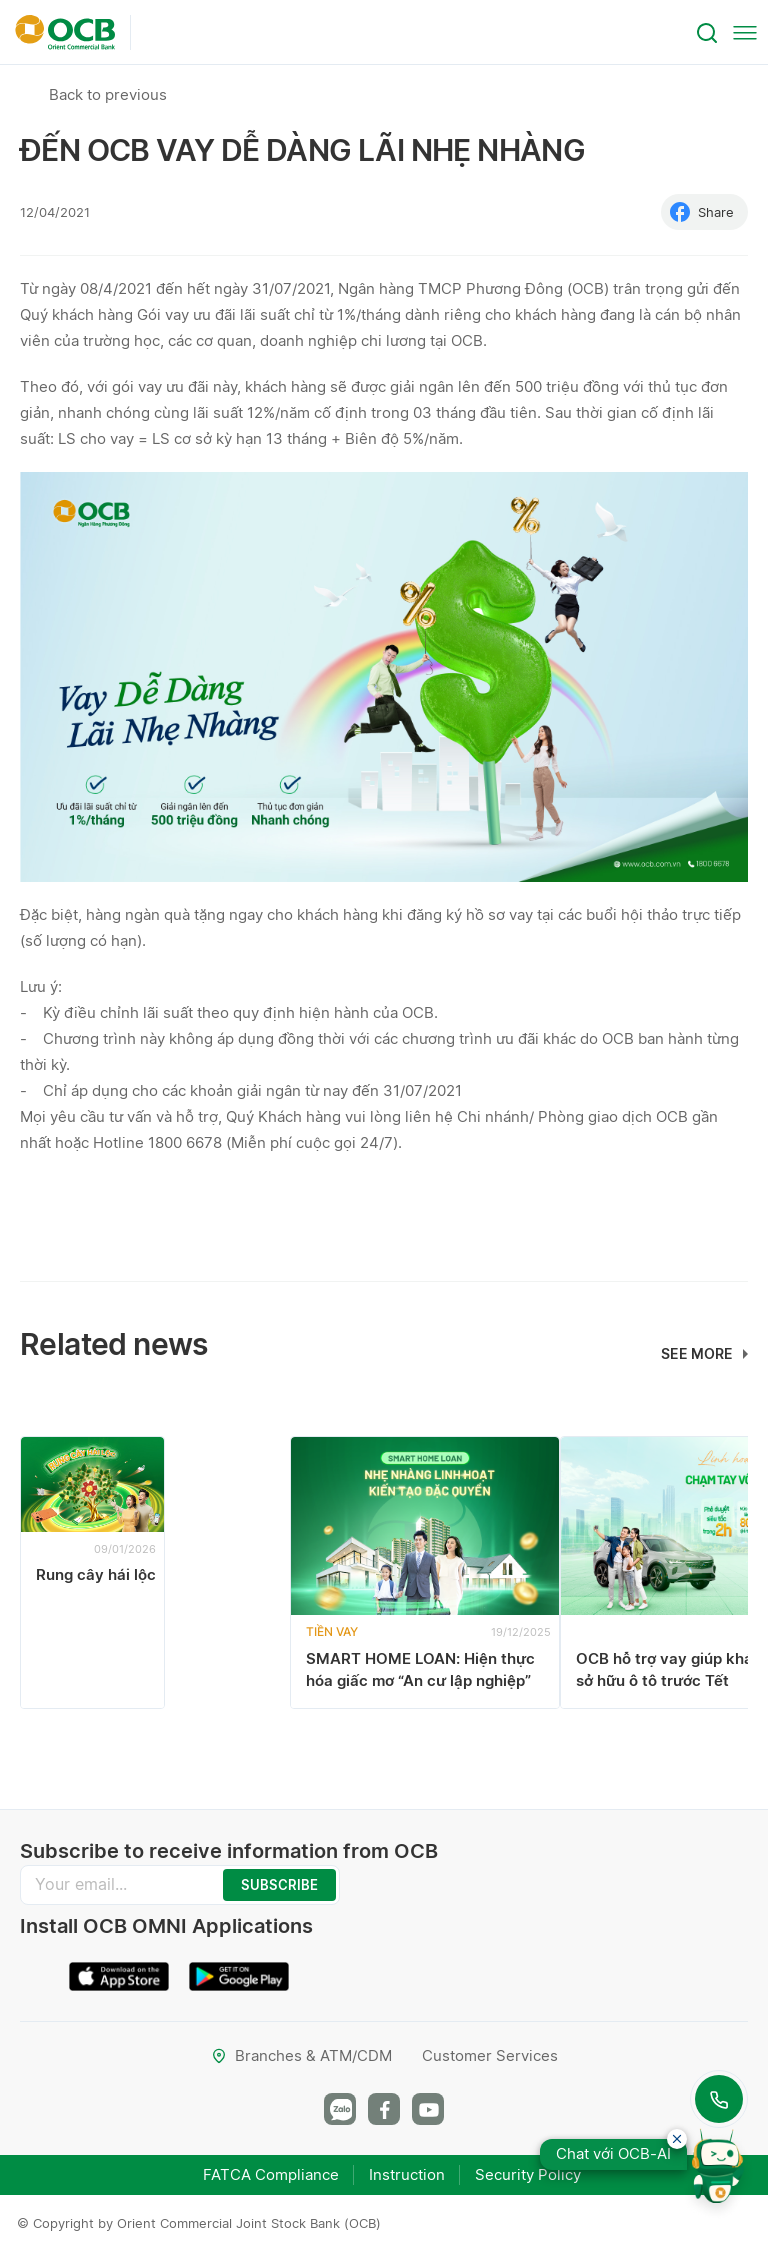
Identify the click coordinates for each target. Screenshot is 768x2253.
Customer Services (490, 2055)
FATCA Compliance (271, 2174)
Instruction (407, 2174)
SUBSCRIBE (279, 1885)
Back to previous (108, 94)
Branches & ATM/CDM (301, 2055)
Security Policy (528, 2174)
